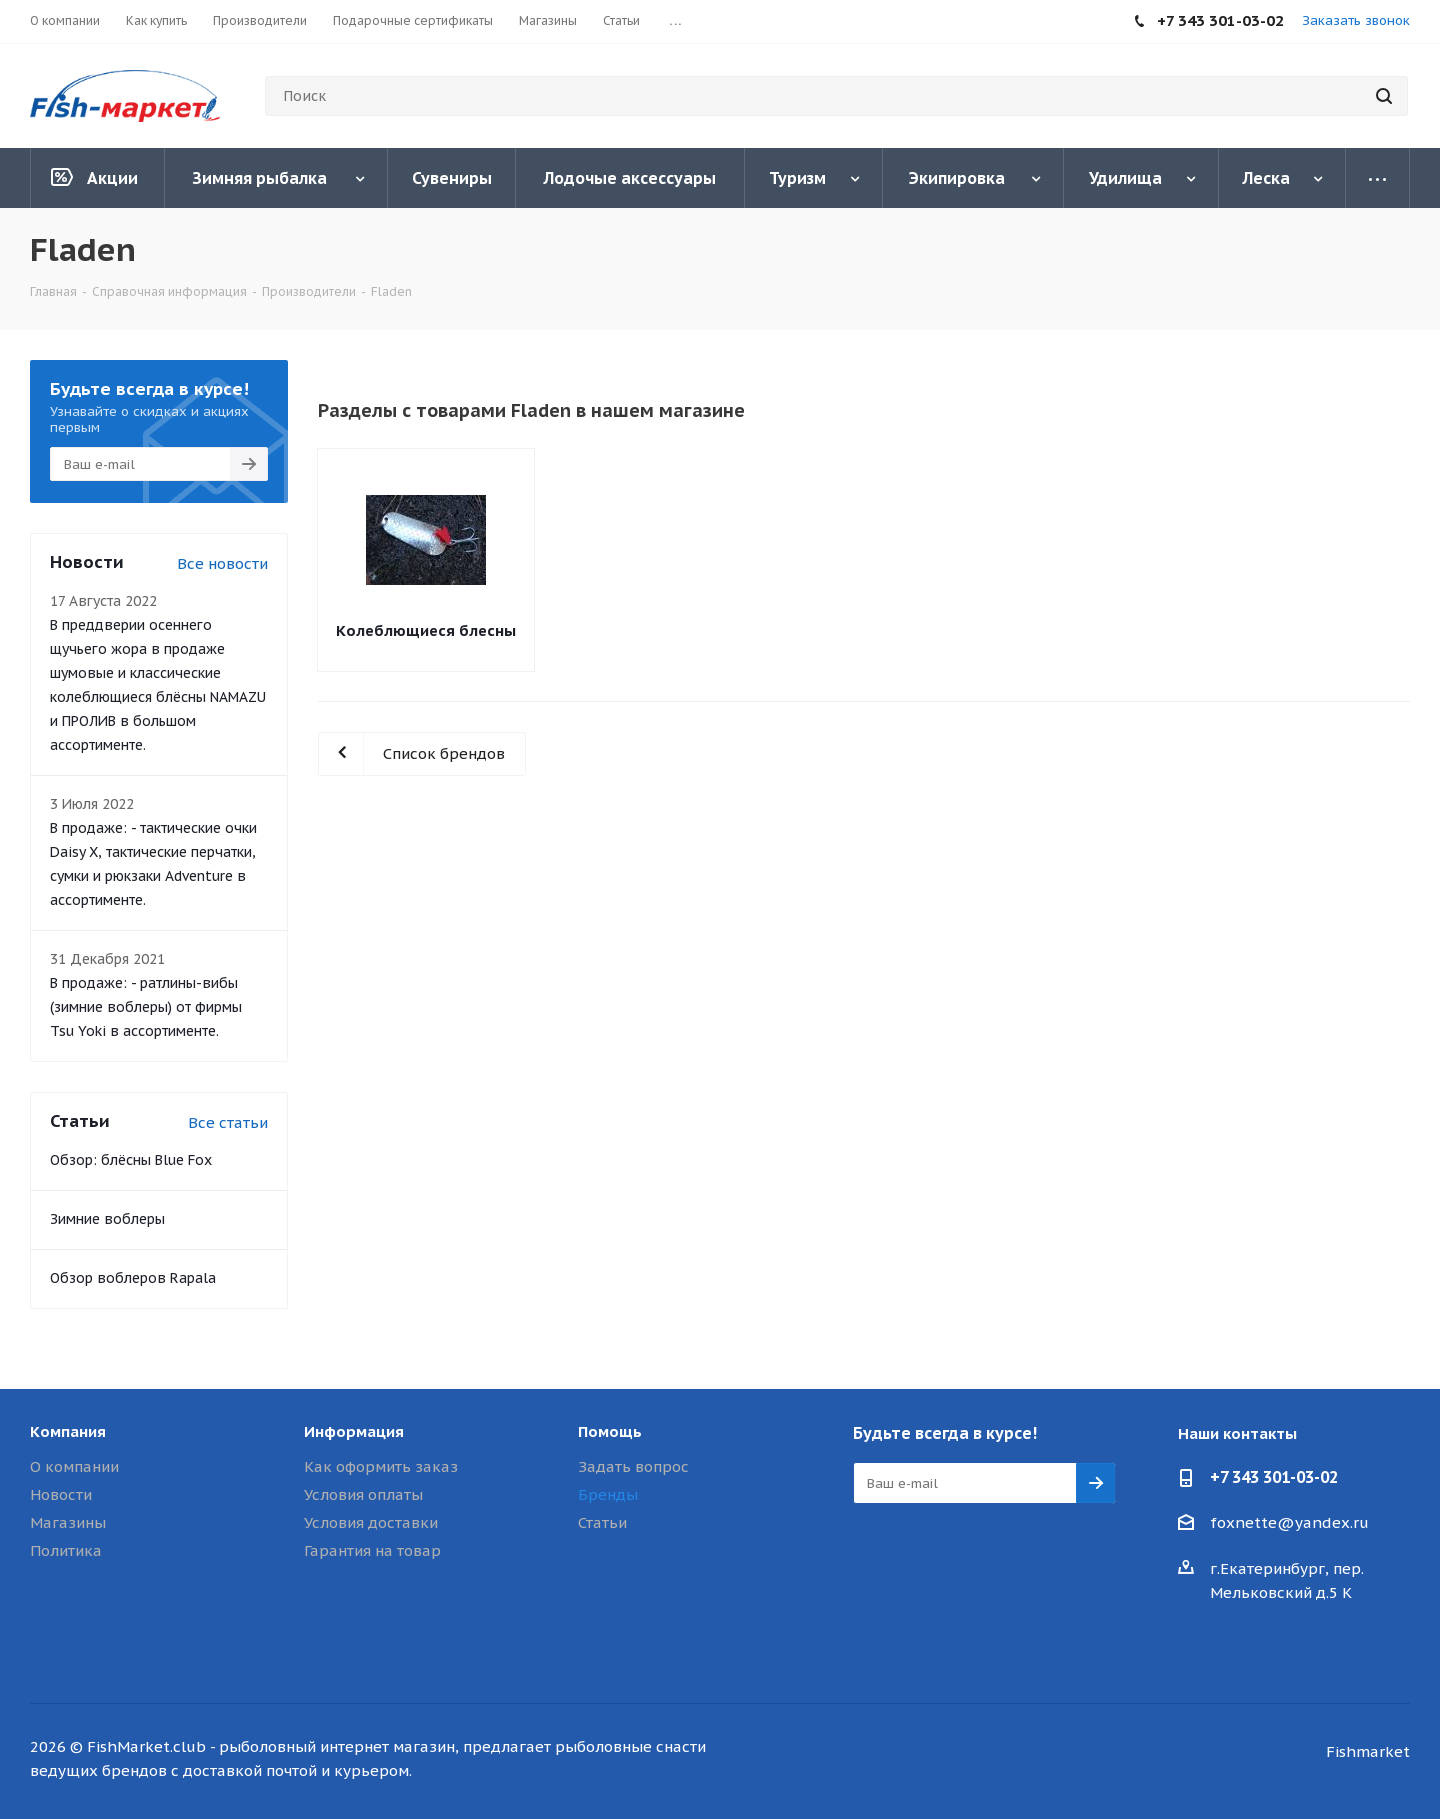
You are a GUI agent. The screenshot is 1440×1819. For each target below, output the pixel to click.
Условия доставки (371, 1522)
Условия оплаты (363, 1494)
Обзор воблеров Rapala (133, 1278)
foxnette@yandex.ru (1289, 1522)
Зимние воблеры (107, 1219)
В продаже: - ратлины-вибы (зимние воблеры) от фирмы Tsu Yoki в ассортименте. (146, 1007)
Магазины (68, 1522)
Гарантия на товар (372, 1550)
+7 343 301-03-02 (1274, 1477)
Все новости (222, 563)
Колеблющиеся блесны (426, 630)
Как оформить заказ (381, 1466)
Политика (66, 1550)
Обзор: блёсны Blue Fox (131, 1160)
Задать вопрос (633, 1466)
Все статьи (228, 1122)
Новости (61, 1494)
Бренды (608, 1494)
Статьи (602, 1522)
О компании (74, 1466)
